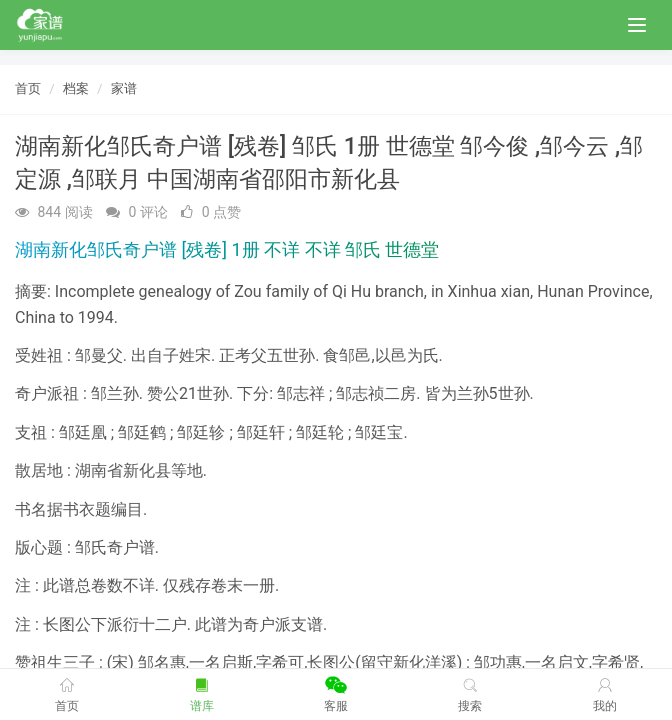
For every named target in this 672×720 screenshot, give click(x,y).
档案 (76, 88)
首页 (28, 88)
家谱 (124, 88)
